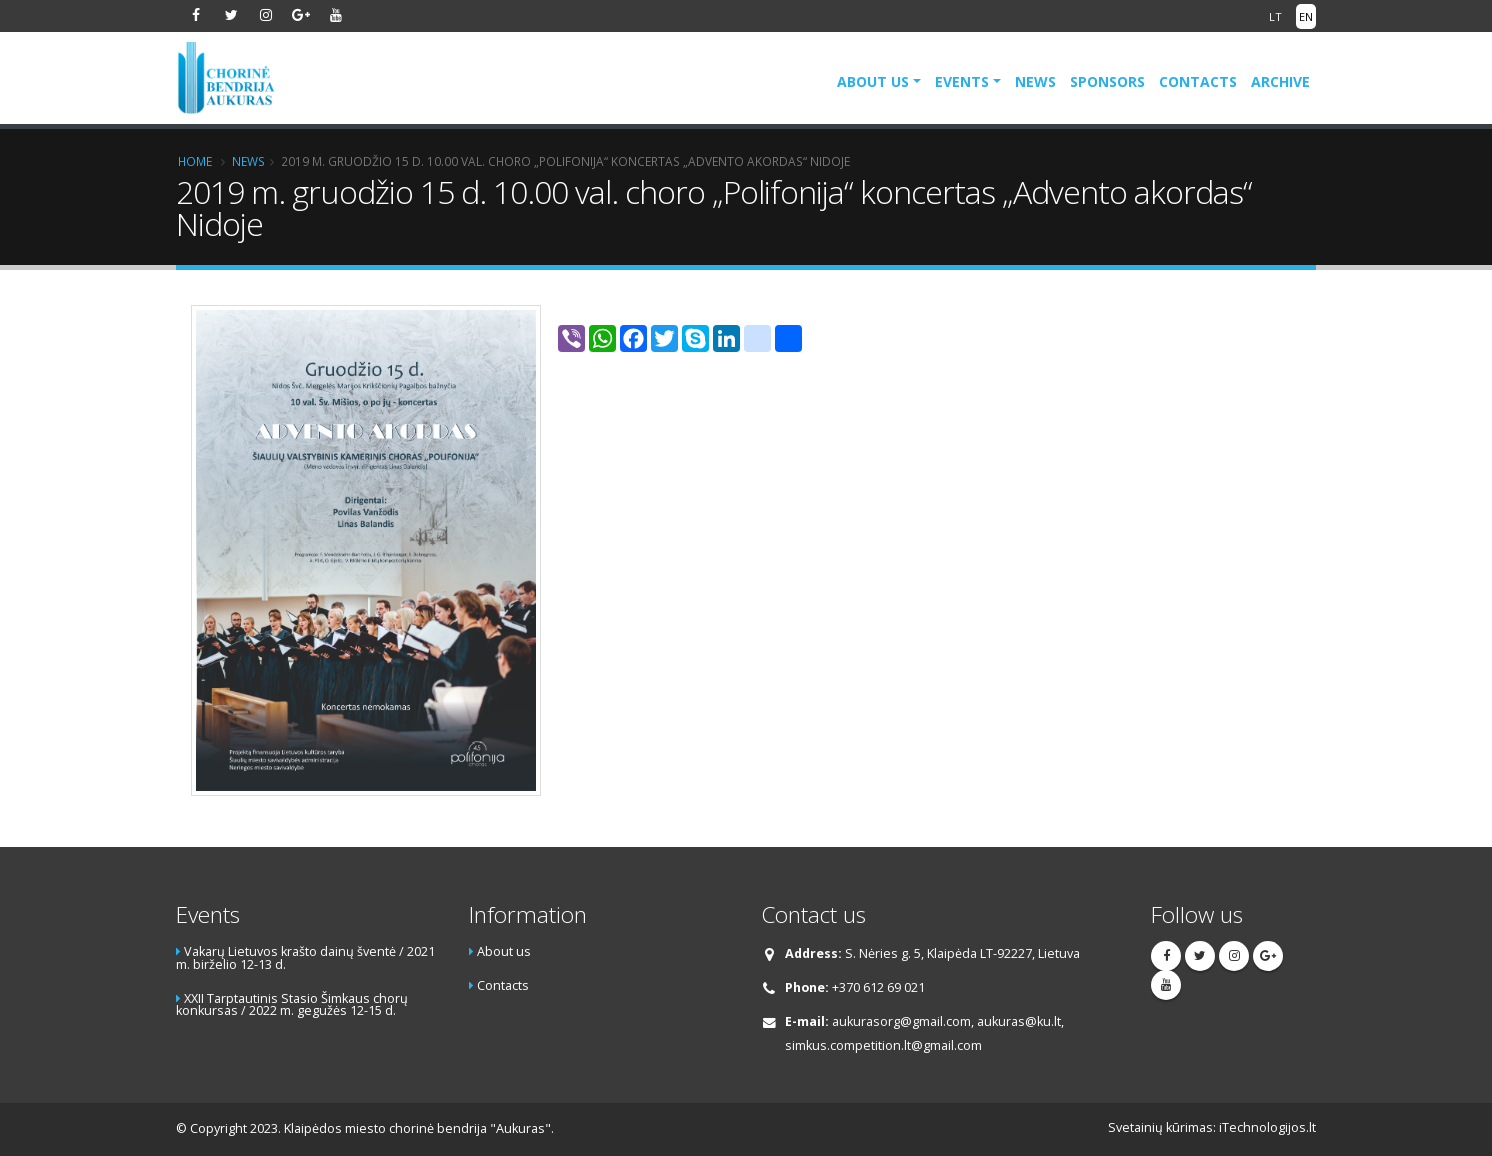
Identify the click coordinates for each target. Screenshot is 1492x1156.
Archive (1280, 81)
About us (873, 81)
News (1035, 81)
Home (195, 161)
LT (1275, 16)
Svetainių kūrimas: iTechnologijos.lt (1212, 1127)
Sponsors (1107, 81)
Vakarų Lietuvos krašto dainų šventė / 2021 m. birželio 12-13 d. (305, 958)
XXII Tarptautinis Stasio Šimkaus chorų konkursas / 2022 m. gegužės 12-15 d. (292, 1005)
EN (1306, 16)
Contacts (1198, 81)
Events (962, 81)
